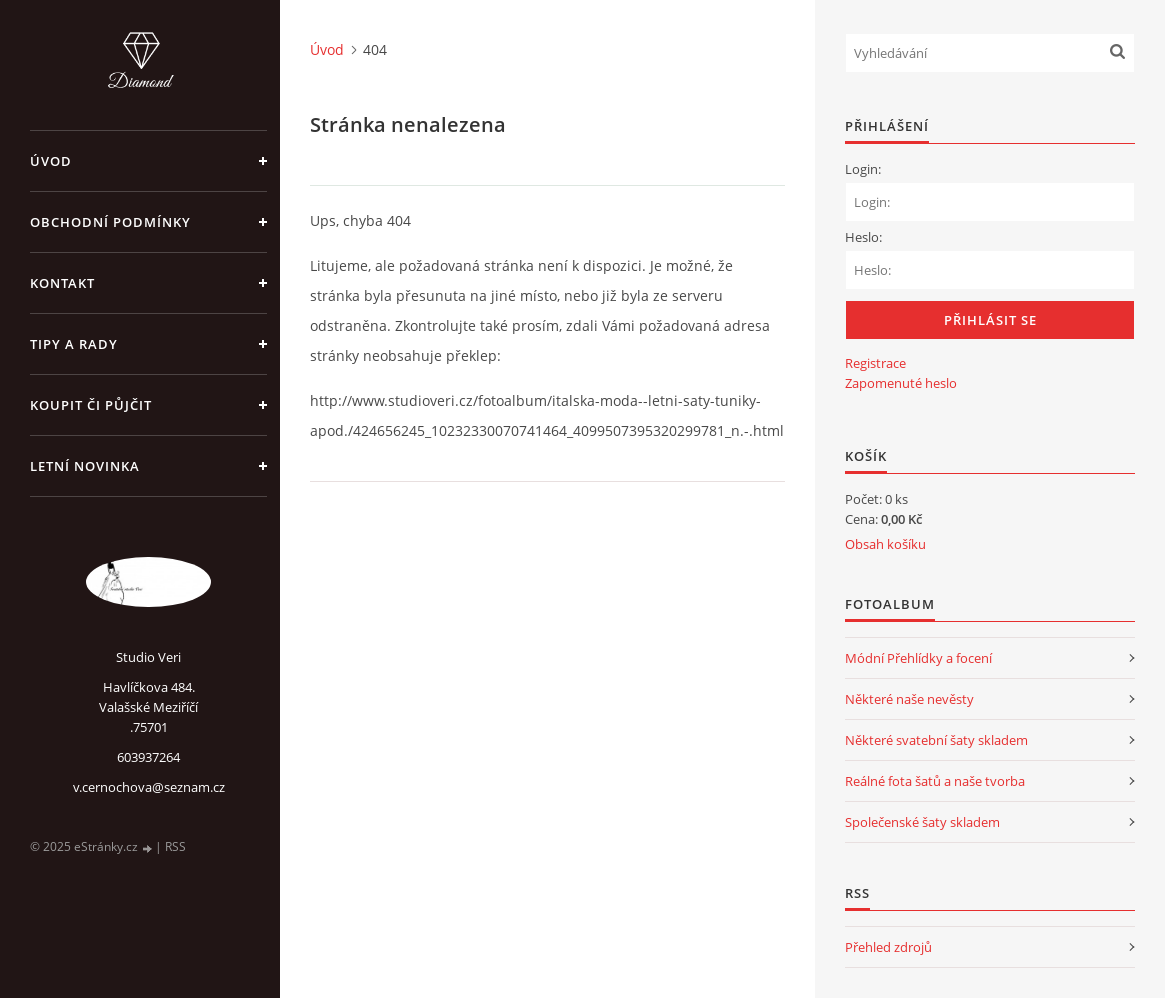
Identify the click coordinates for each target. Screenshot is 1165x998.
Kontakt (62, 283)
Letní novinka (85, 466)
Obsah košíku (885, 544)
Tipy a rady (74, 344)
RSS (175, 846)
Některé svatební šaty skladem (936, 740)
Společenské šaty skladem (922, 822)
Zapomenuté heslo (901, 383)
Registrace (875, 363)
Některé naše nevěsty (909, 699)
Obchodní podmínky (110, 222)
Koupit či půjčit (91, 405)
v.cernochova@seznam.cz (149, 787)
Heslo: (863, 237)
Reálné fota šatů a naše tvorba (935, 781)
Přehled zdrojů (888, 947)
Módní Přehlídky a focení (918, 658)
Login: (863, 169)
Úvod (51, 161)
